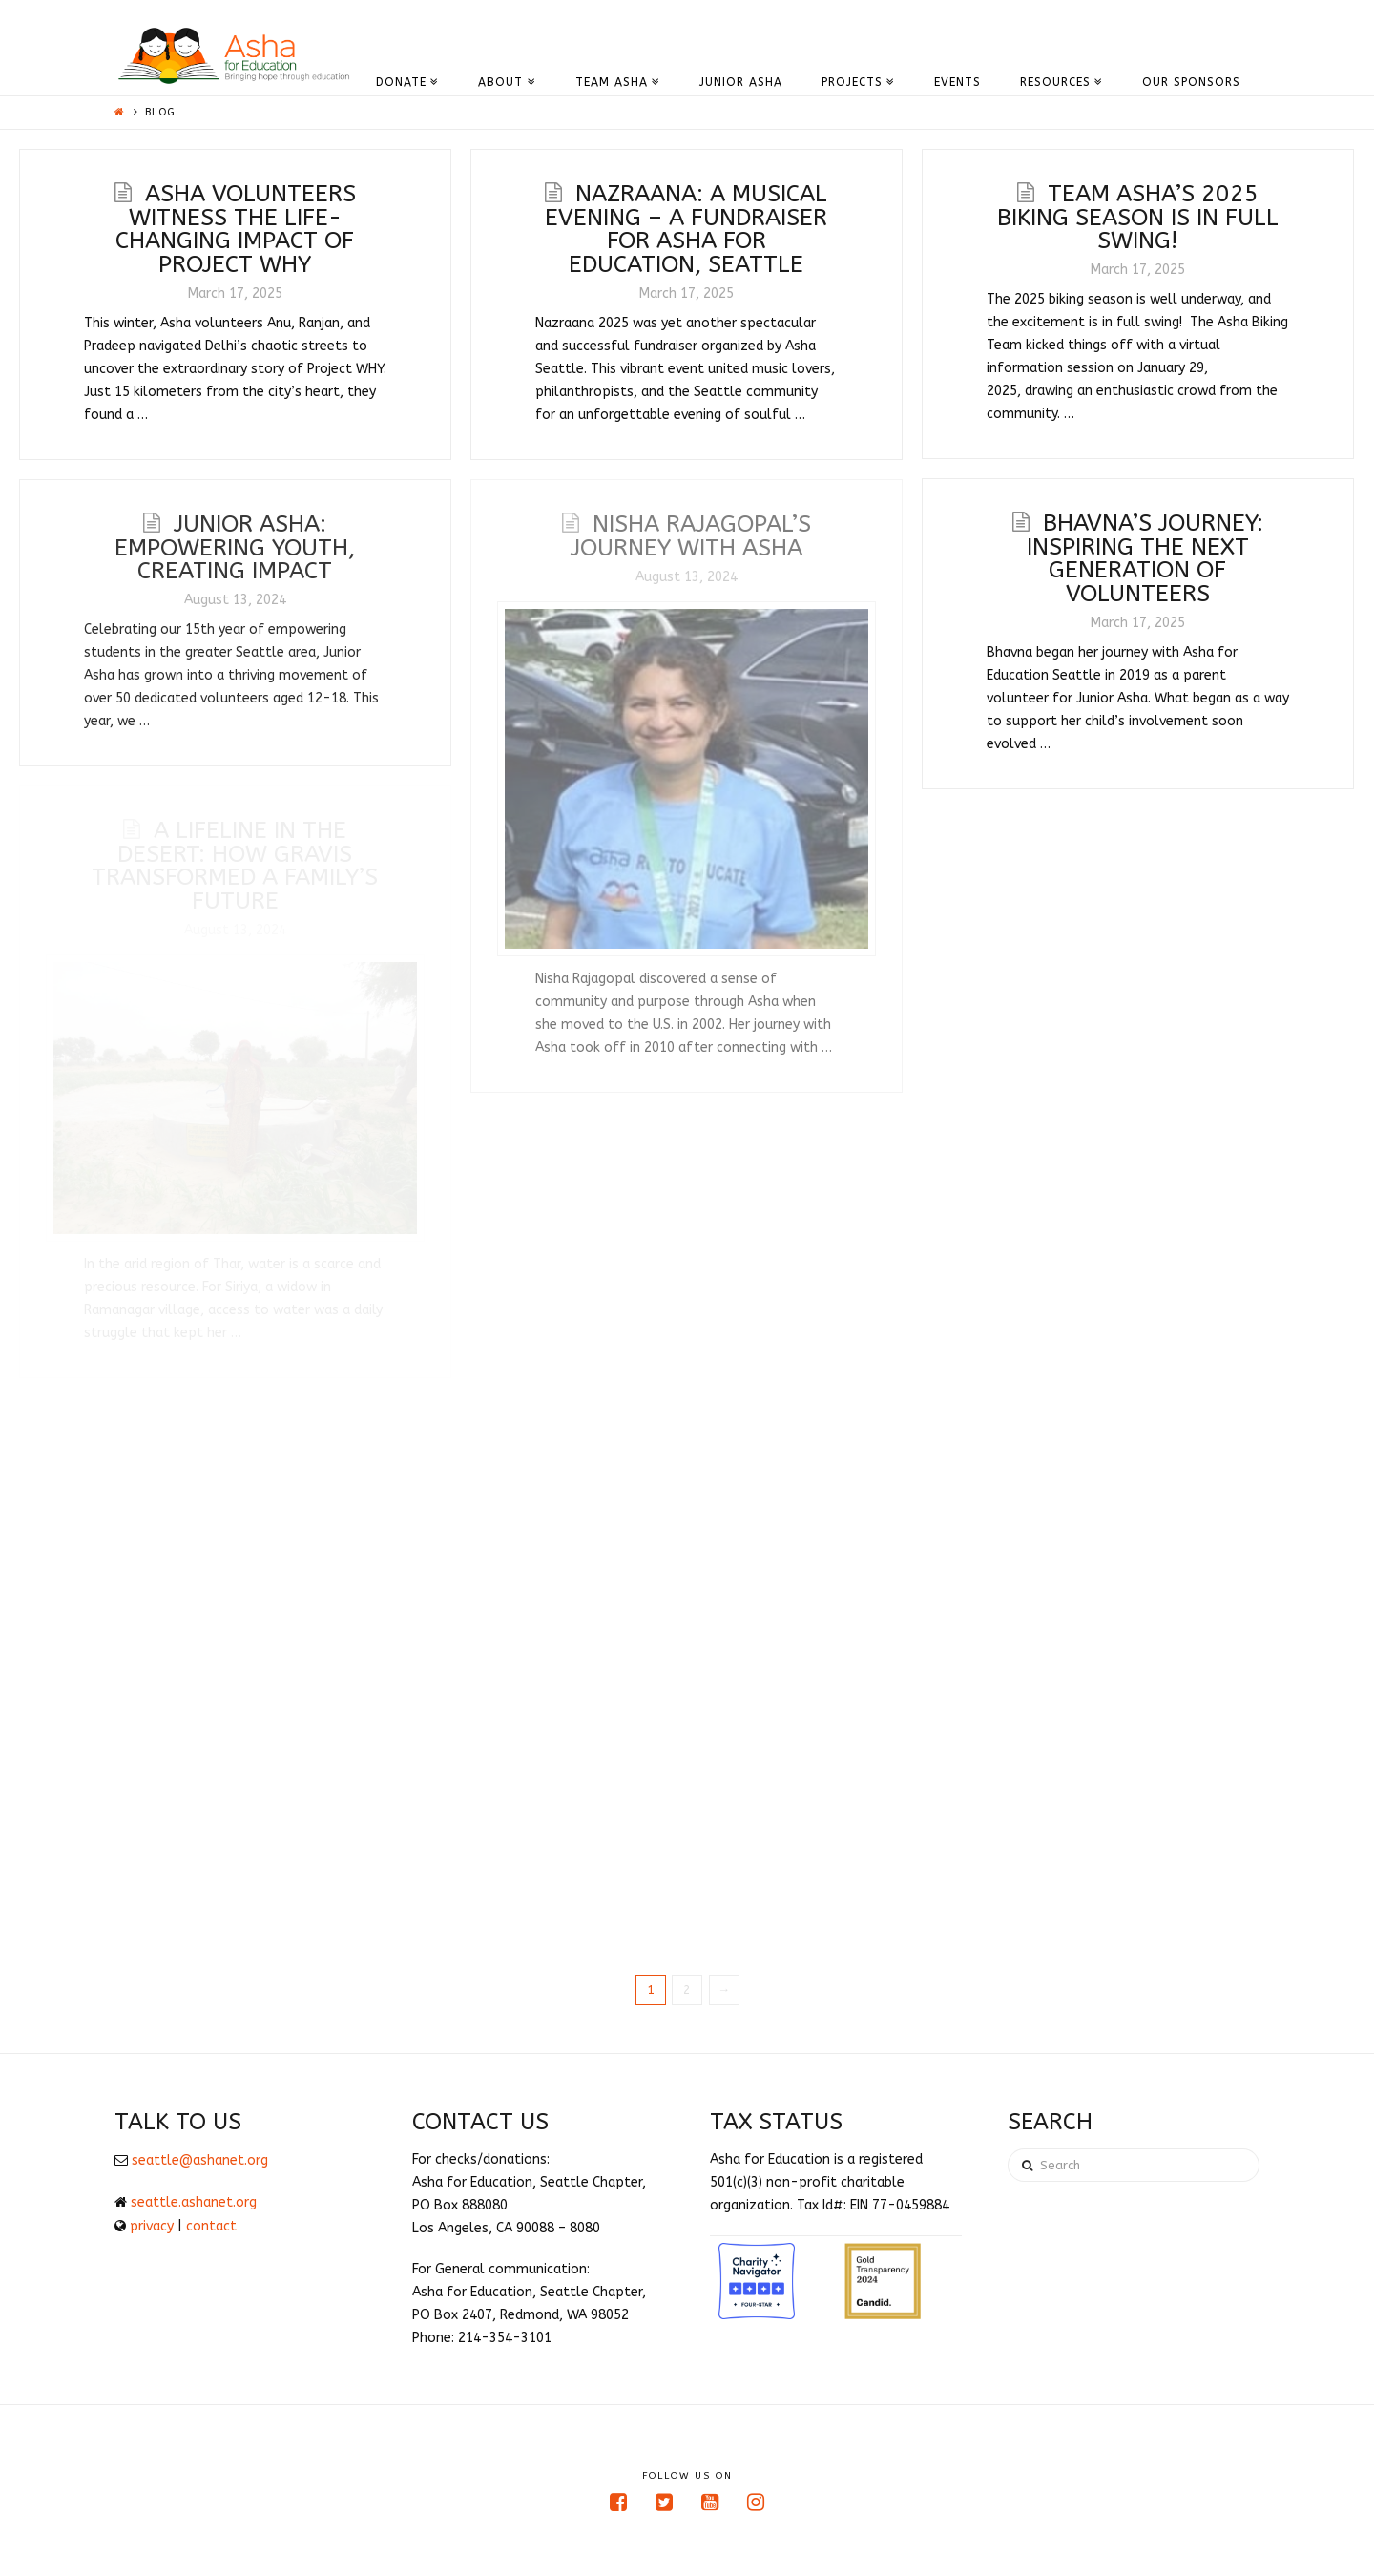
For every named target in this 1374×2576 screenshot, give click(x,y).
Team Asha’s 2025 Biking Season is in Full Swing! (1138, 216)
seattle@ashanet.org (200, 2160)
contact (211, 2226)
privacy (151, 2226)
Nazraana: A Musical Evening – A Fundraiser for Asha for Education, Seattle (686, 228)
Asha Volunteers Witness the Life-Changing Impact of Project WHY (235, 228)
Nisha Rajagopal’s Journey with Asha (691, 535)
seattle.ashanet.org (194, 2202)
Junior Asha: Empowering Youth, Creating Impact (234, 547)
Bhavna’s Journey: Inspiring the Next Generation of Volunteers (1145, 558)
